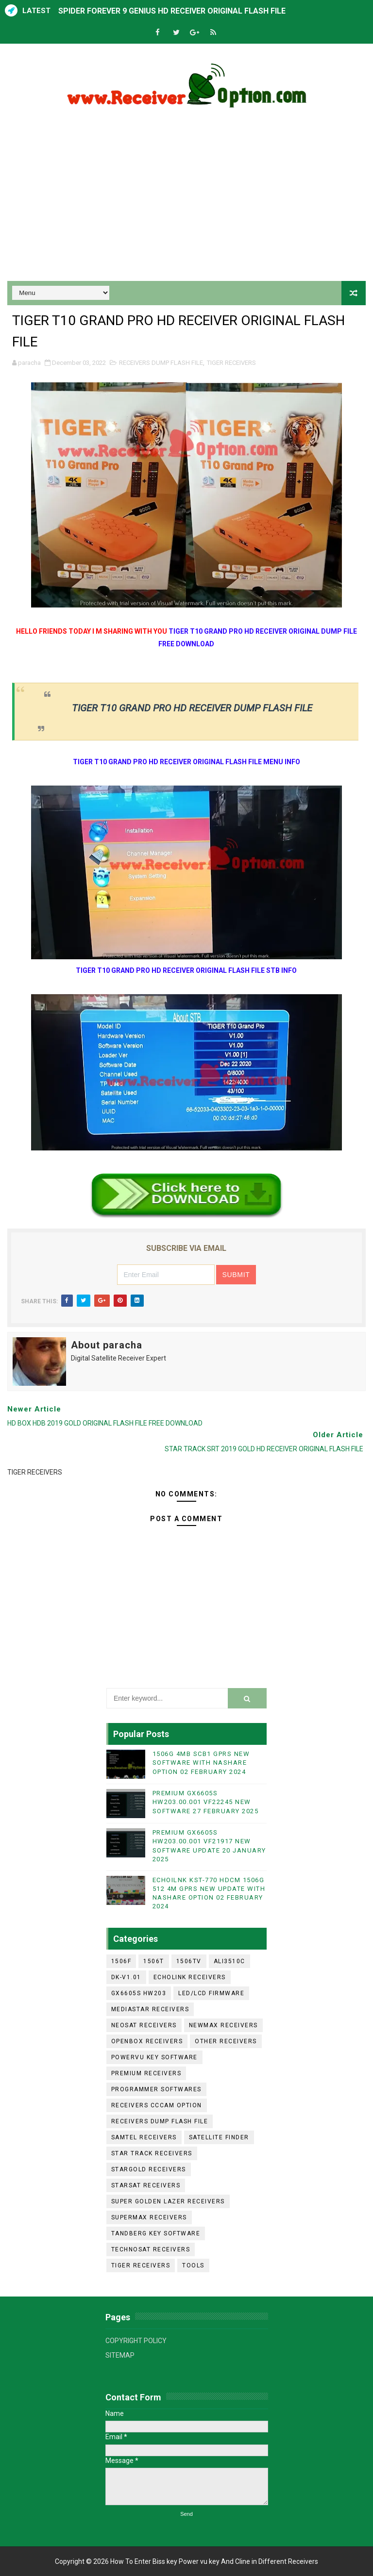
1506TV (189, 1961)
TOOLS (193, 2265)
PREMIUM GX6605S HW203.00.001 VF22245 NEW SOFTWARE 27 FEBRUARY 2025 (206, 1801)
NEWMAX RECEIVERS (223, 2025)
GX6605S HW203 (139, 1993)
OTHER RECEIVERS (226, 2041)
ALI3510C (229, 1961)
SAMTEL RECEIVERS (144, 2137)
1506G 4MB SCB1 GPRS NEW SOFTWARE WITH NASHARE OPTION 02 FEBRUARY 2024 (201, 1762)
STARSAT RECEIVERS (146, 2185)
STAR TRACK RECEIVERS (151, 2153)
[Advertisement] (186, 198)
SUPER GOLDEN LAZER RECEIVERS (168, 2201)
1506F (121, 1961)
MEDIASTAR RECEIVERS (150, 2009)
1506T (153, 1961)
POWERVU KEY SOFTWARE (154, 2057)
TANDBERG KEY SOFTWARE (156, 2233)
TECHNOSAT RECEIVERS (150, 2249)
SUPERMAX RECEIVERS (149, 2217)
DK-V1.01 (126, 1977)
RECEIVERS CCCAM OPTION (156, 2105)
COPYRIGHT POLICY (136, 2341)
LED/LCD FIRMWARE (211, 1993)
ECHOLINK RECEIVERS (189, 1977)
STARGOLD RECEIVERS (148, 2169)
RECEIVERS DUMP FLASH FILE (161, 362)
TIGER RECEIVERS (231, 362)
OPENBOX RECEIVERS (147, 2041)
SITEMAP (120, 2355)
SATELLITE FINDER (219, 2137)
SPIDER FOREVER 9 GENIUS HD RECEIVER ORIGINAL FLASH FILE (172, 11)
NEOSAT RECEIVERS (144, 2025)
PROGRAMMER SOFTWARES (156, 2089)
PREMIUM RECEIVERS (146, 2073)
